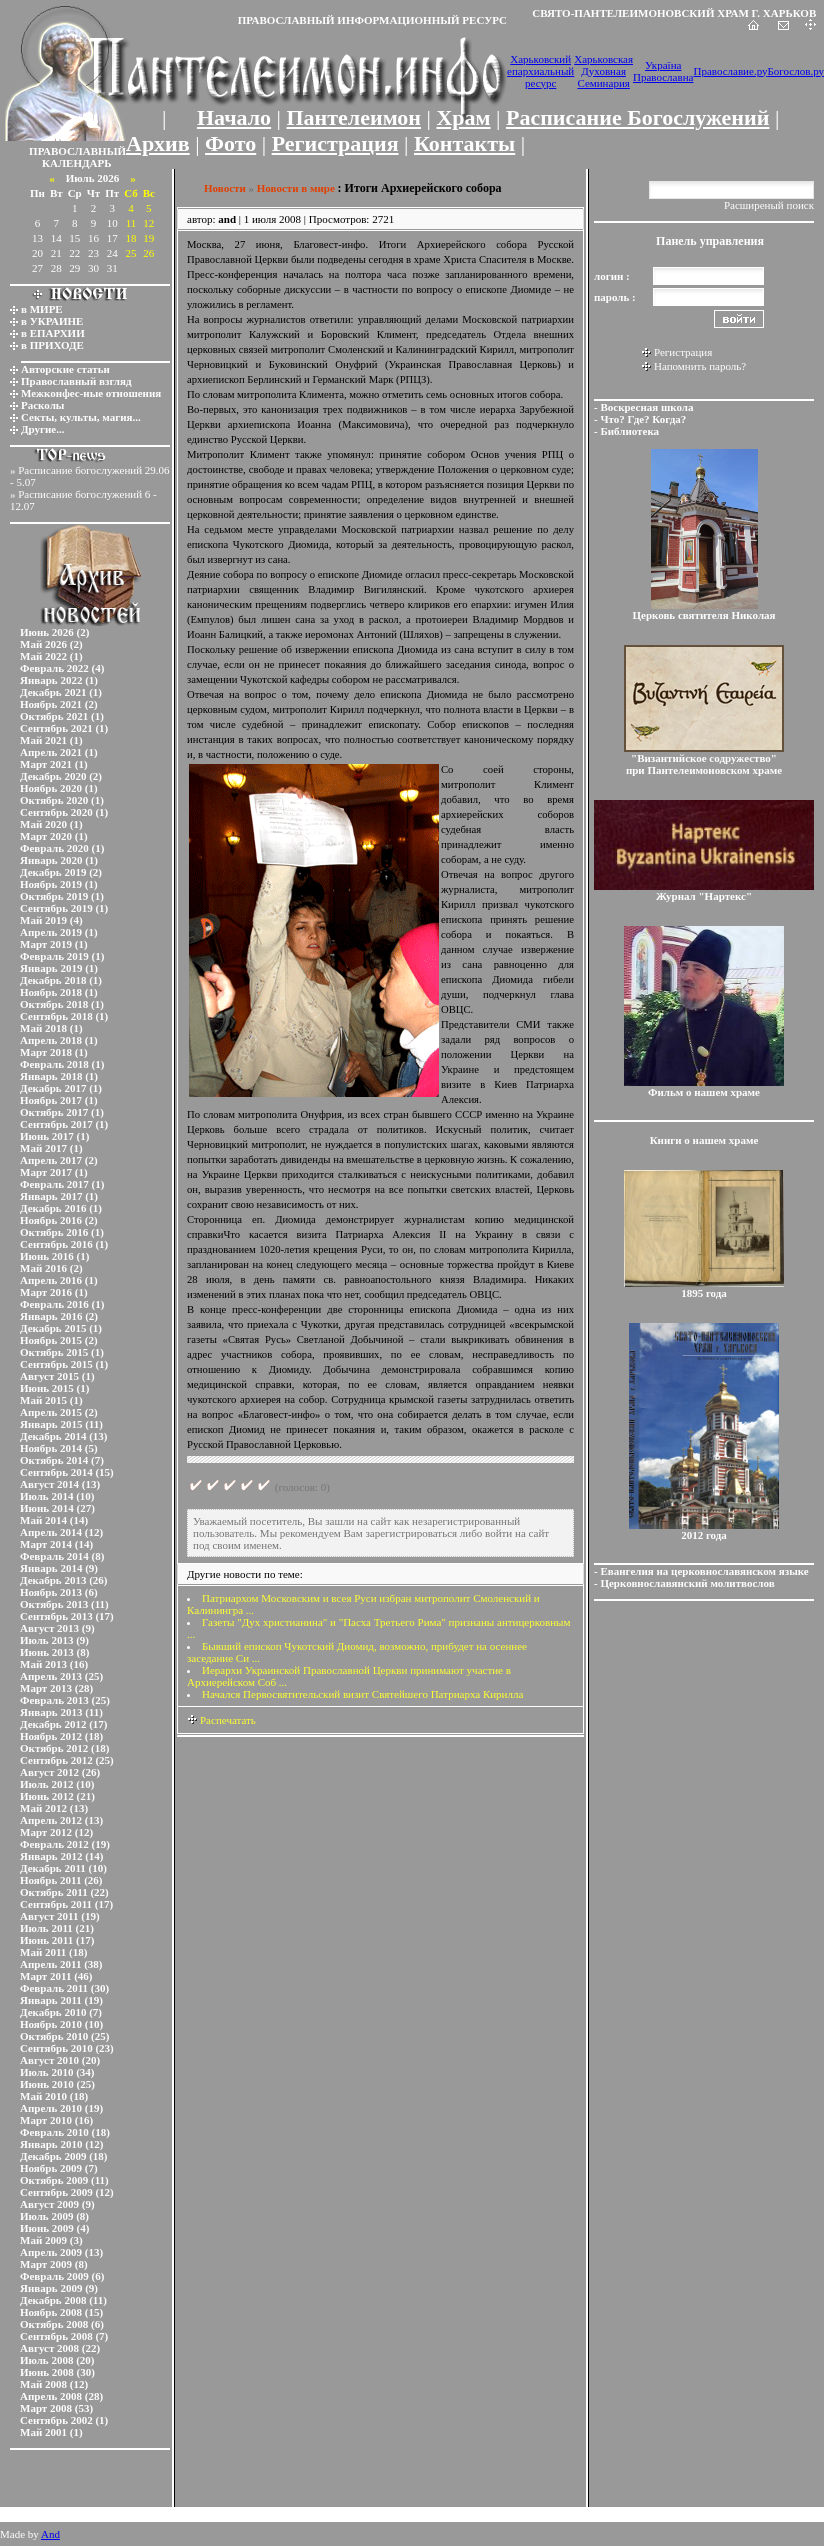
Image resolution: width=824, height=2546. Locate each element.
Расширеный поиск (769, 205)
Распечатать (221, 1720)
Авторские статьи (65, 369)
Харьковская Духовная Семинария (603, 71)
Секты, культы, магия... (81, 417)
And (50, 2534)
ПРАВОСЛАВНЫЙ (77, 151)
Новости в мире (296, 188)
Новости (225, 188)
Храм (463, 117)
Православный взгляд (76, 381)
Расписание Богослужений (637, 117)
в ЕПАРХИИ (53, 333)
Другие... (43, 429)
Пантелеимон (354, 117)
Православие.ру (730, 71)
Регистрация (335, 143)
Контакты (464, 143)
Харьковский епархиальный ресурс (540, 71)
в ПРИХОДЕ (52, 345)
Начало (234, 117)
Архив (158, 143)
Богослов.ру (796, 71)
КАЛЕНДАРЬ (77, 163)
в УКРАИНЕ (52, 321)
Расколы (42, 405)
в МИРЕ (42, 309)
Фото (230, 143)
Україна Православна (663, 71)
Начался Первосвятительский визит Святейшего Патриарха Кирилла (362, 1694)
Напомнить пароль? (700, 366)
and (227, 219)
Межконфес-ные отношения (91, 393)
